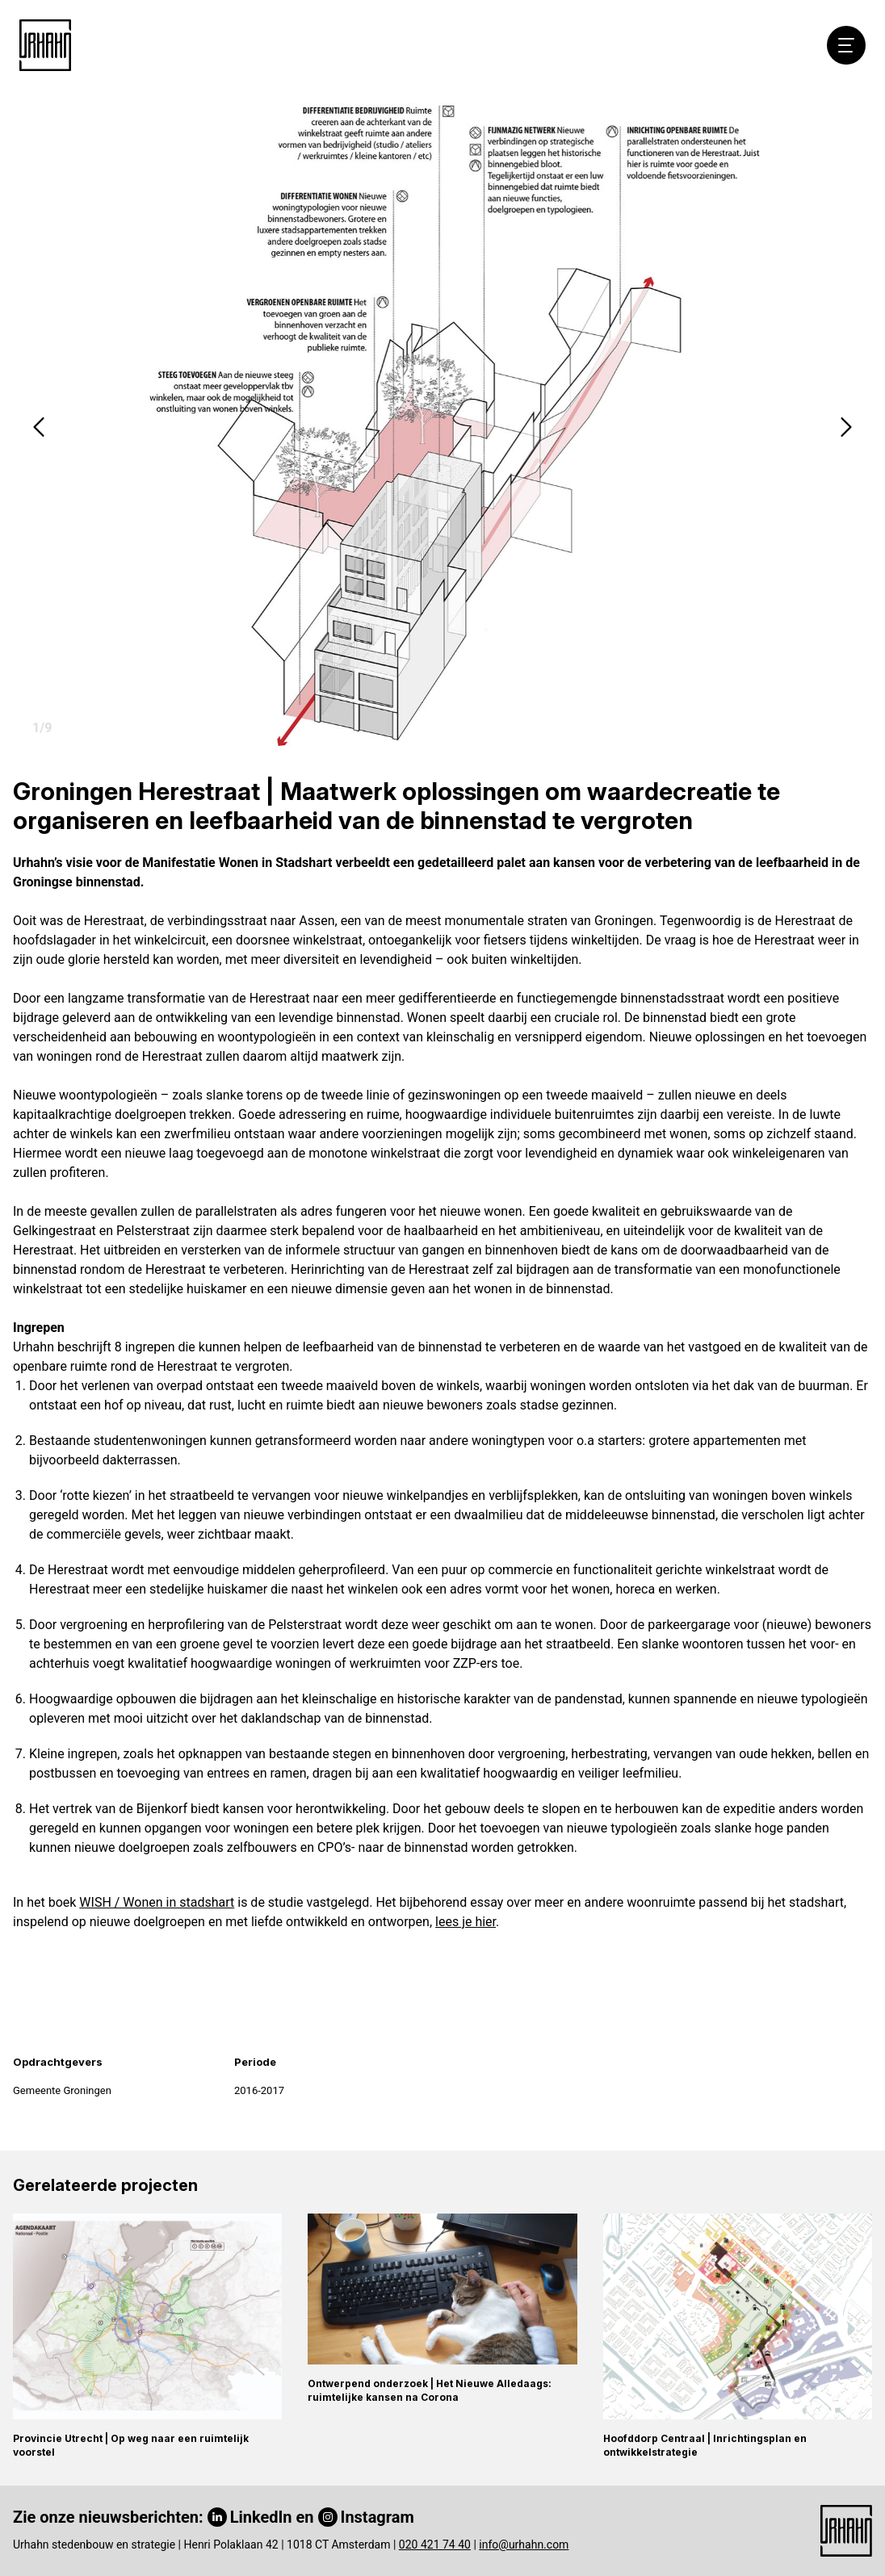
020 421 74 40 (435, 2544)
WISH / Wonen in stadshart (156, 1902)
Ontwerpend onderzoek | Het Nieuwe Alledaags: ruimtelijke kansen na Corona (430, 2390)
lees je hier (465, 1921)
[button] (38, 427)
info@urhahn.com (523, 2544)
